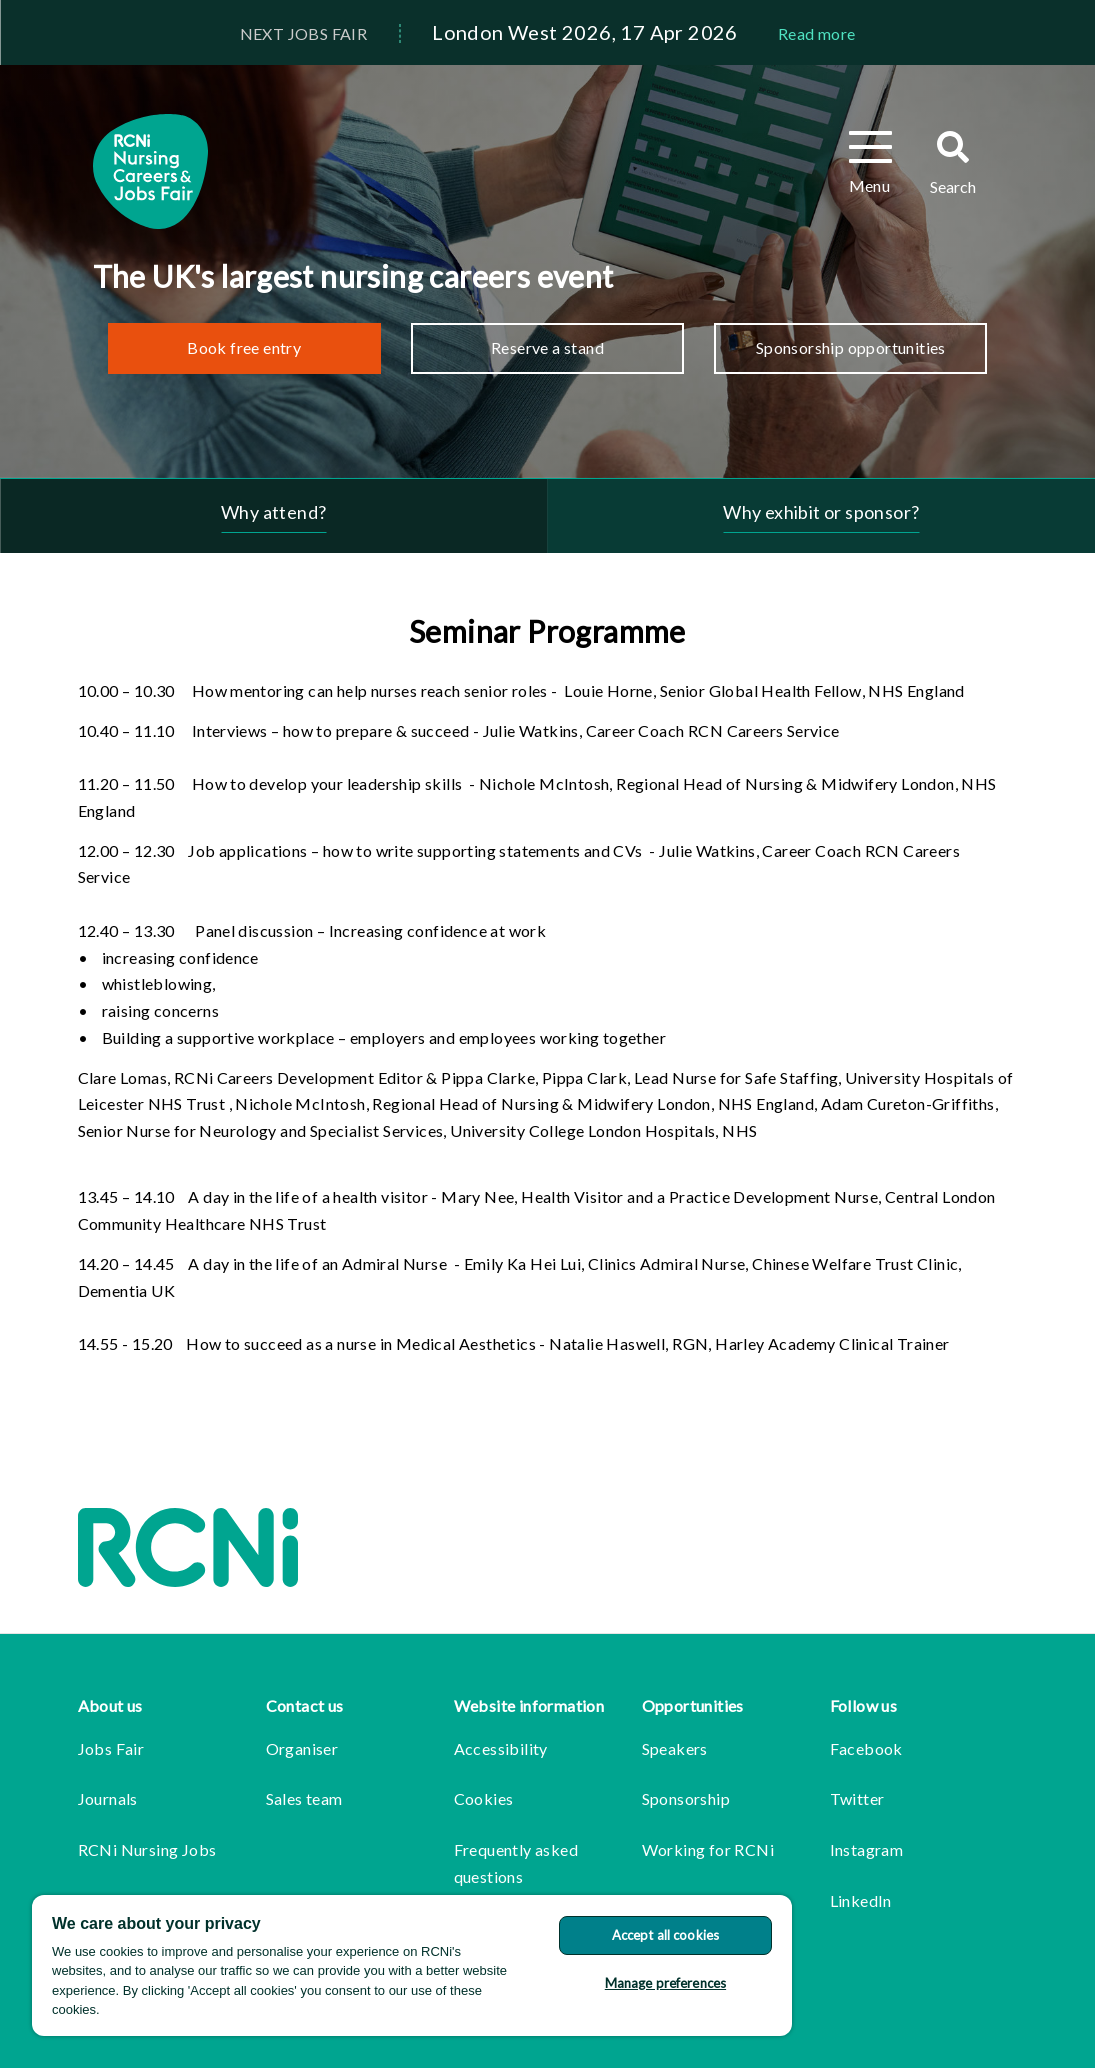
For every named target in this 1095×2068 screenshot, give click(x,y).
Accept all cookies (665, 1935)
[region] (412, 1965)
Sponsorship (686, 1798)
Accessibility (501, 1748)
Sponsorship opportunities (851, 347)
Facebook (866, 1748)
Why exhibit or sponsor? (821, 512)
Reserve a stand (547, 347)
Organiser (302, 1748)
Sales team (304, 1798)
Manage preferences (665, 1983)
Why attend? (273, 512)
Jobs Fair (111, 1748)
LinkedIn (861, 1900)
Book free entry (244, 347)
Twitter (857, 1798)
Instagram (867, 1849)
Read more (817, 33)
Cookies (484, 1798)
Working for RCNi (708, 1849)
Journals (108, 1798)
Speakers (675, 1748)
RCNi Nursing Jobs (147, 1849)
